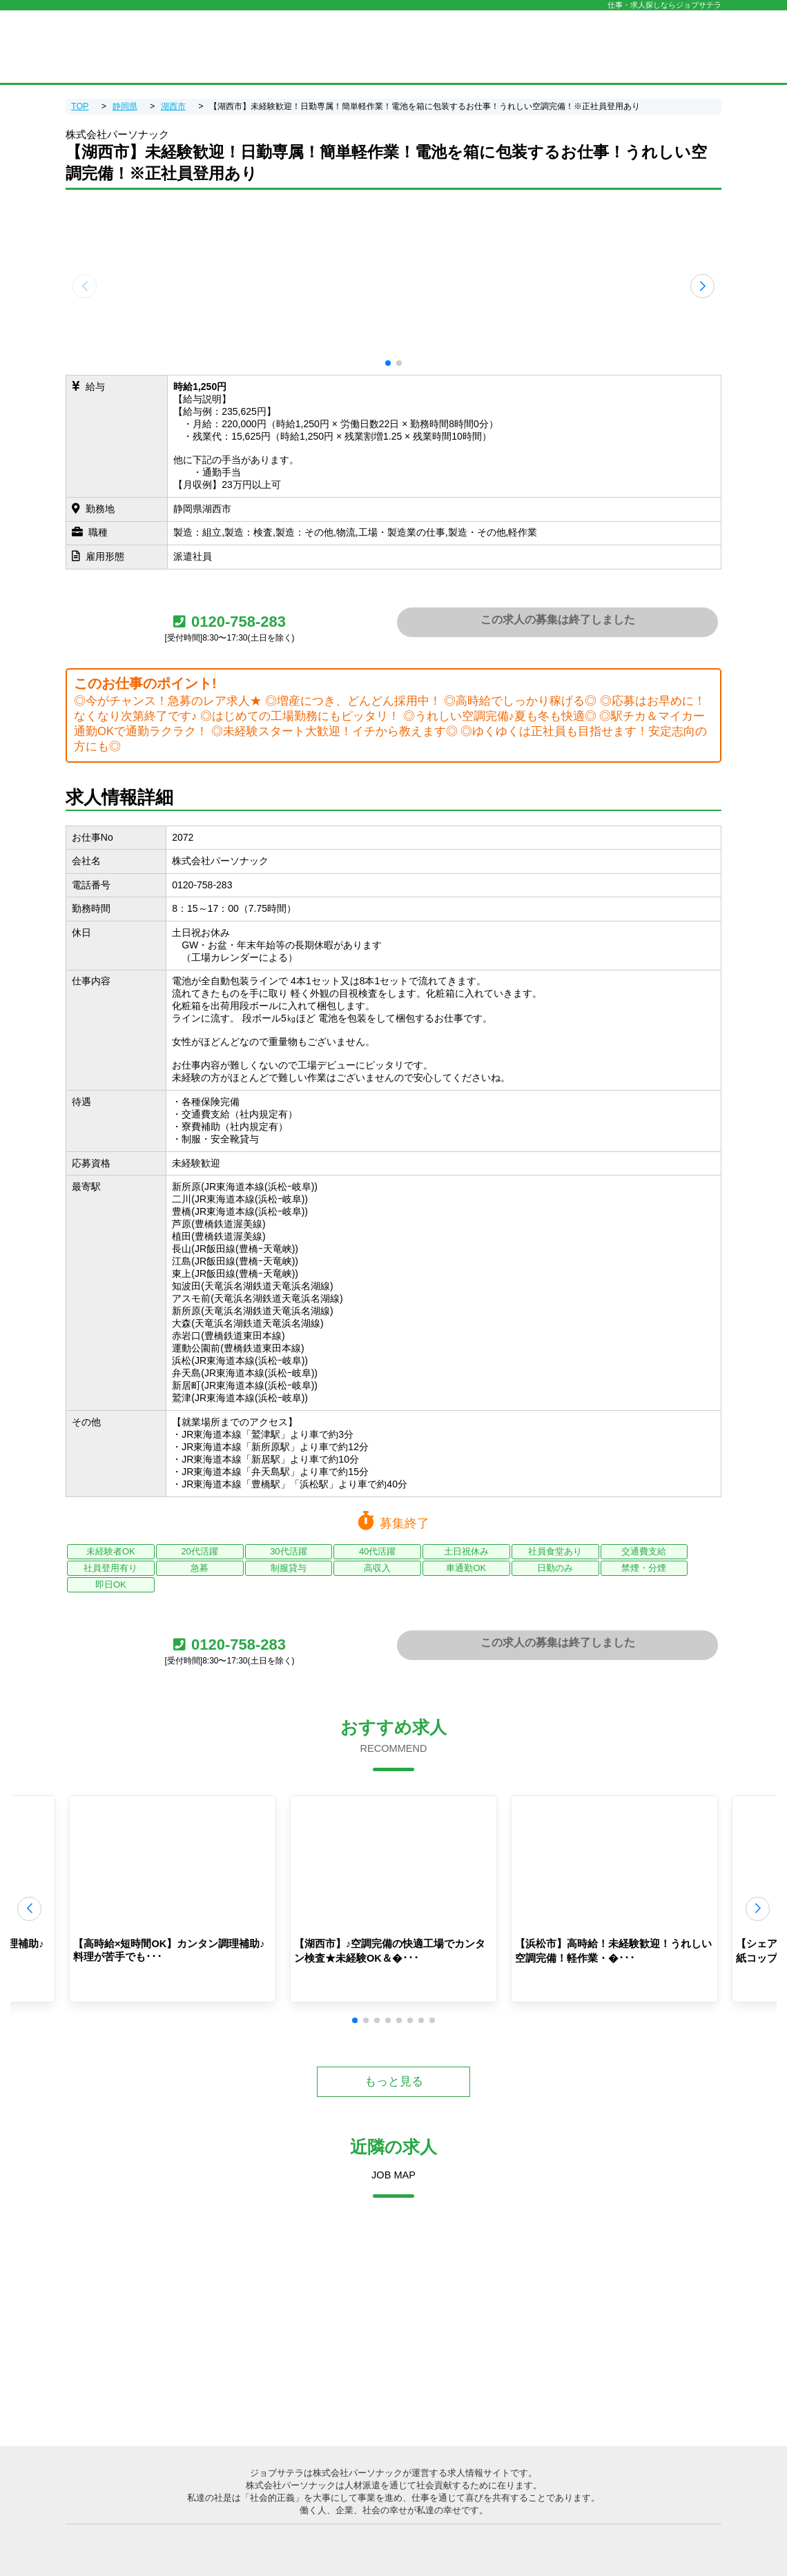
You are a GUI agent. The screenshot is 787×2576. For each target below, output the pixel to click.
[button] (388, 363)
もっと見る (394, 2081)
